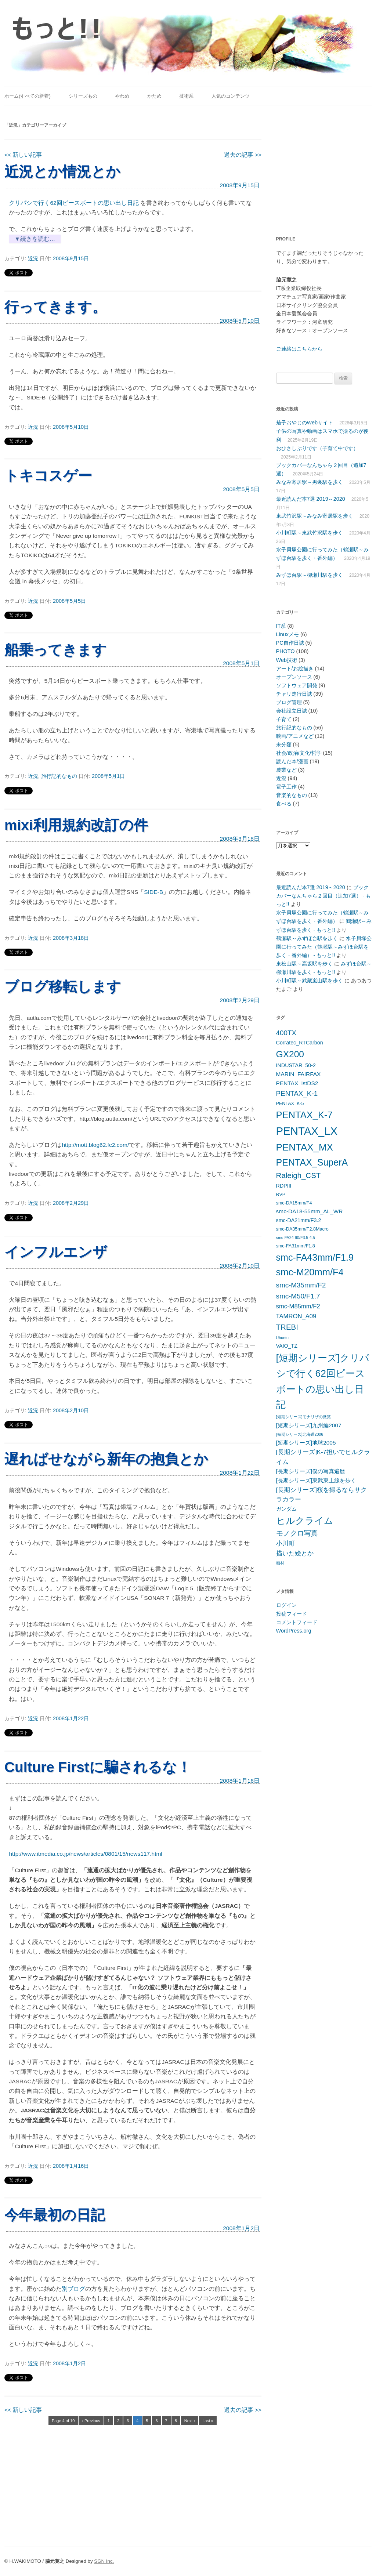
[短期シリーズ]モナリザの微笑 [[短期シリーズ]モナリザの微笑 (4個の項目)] (303, 1416)
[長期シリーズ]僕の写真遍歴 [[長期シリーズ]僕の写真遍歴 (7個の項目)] (311, 1471)
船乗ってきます (55, 650)
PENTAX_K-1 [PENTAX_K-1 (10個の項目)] (297, 1093)
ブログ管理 (289, 702)
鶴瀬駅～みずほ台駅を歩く (307, 938)
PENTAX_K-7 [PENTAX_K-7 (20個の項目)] (304, 1115)
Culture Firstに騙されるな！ (97, 1767)
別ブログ (73, 2289)
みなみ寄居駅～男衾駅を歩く (309, 482)
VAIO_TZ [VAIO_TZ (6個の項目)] (286, 1346)
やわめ (122, 96)
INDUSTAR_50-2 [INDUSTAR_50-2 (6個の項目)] (296, 1065)
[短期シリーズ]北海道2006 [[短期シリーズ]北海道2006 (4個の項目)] (299, 1434)
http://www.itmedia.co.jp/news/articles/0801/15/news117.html (85, 1854)
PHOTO (285, 651)
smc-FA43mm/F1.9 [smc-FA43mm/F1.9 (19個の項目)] (315, 1257)
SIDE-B (153, 892)
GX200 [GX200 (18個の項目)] (290, 1054)
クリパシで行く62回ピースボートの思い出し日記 (74, 203)
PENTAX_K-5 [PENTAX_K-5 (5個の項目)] (290, 1103)
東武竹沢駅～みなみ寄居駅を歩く (314, 516)
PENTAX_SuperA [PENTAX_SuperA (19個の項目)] (312, 1162)
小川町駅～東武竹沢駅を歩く (309, 533)
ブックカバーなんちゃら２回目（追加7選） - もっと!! (323, 895)
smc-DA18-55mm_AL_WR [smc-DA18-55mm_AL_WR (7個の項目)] (309, 1211)
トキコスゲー (48, 475)
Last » (207, 2421)
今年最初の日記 (54, 2215)
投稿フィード (291, 1614)
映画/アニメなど (295, 736)
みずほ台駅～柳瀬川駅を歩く (309, 575)
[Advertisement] (322, 166)
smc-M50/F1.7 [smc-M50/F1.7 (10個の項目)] (298, 1296)
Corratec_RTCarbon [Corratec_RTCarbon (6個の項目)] (299, 1043)
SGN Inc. (104, 2561)
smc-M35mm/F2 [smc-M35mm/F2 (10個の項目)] (301, 1285)
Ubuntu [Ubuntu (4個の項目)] (282, 1338)
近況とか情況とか (62, 172)
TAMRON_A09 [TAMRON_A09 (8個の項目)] (296, 1316)
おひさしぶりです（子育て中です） (317, 448)
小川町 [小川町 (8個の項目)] (285, 1543)
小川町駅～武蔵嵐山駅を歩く (309, 980)
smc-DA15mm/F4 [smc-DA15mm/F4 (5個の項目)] (294, 1203)
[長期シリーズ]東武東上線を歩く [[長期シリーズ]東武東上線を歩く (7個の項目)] (316, 1480)
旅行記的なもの (59, 776)
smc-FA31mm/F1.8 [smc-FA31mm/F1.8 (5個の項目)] (295, 1246)
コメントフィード (296, 1622)
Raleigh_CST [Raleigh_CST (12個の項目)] (298, 1175)
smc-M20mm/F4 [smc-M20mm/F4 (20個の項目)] (310, 1272)
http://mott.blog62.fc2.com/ (95, 1145)
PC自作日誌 (290, 643)
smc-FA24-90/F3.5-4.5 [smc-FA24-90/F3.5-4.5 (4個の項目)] (295, 1237)
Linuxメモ (287, 634)
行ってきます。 (55, 307)
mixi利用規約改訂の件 (76, 825)
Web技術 (286, 660)
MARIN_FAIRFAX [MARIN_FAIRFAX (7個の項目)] (298, 1074)
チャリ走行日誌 (294, 694)
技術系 (186, 96)
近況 (33, 258)
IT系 (281, 626)
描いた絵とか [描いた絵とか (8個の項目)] (295, 1553)
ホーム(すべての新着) (27, 96)
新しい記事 (23, 155)
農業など (286, 770)
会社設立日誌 (291, 711)
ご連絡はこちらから (299, 349)
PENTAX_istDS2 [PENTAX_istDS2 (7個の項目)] (297, 1083)
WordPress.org (293, 1631)
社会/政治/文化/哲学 (299, 753)
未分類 (284, 744)
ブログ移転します (62, 986)
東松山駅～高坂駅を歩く (304, 964)
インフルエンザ (55, 1252)
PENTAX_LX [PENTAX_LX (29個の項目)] (306, 1131)
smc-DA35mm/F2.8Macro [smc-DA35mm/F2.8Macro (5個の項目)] (302, 1229)
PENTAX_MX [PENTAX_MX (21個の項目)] (304, 1147)
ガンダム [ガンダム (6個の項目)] (286, 1509)
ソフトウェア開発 (296, 685)
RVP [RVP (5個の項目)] (281, 1194)
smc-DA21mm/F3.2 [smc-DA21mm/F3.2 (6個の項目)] (298, 1220)
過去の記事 (242, 155)
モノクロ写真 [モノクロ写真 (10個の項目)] (297, 1533)
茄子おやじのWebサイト (304, 422)
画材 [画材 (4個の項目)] (280, 1563)
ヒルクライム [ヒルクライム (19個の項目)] (304, 1520)
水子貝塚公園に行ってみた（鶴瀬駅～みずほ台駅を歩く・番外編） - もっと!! (324, 946)
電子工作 (286, 787)
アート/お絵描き (295, 668)
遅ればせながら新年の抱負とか (106, 1459)
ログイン (286, 1605)
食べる (284, 804)
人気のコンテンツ (231, 96)
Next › (189, 2421)
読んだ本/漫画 (292, 761)
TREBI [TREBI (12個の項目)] (287, 1327)
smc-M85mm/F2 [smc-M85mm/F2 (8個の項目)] (298, 1306)
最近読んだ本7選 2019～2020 (310, 499)
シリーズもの (83, 96)
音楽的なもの (291, 795)
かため (154, 96)
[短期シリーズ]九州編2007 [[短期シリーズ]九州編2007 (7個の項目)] (308, 1425)
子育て (284, 719)
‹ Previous (91, 2421)
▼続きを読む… (34, 239)
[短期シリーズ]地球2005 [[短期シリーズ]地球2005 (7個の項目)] (306, 1442)
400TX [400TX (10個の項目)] (286, 1033)
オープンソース (294, 677)
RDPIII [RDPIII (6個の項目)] (284, 1186)
